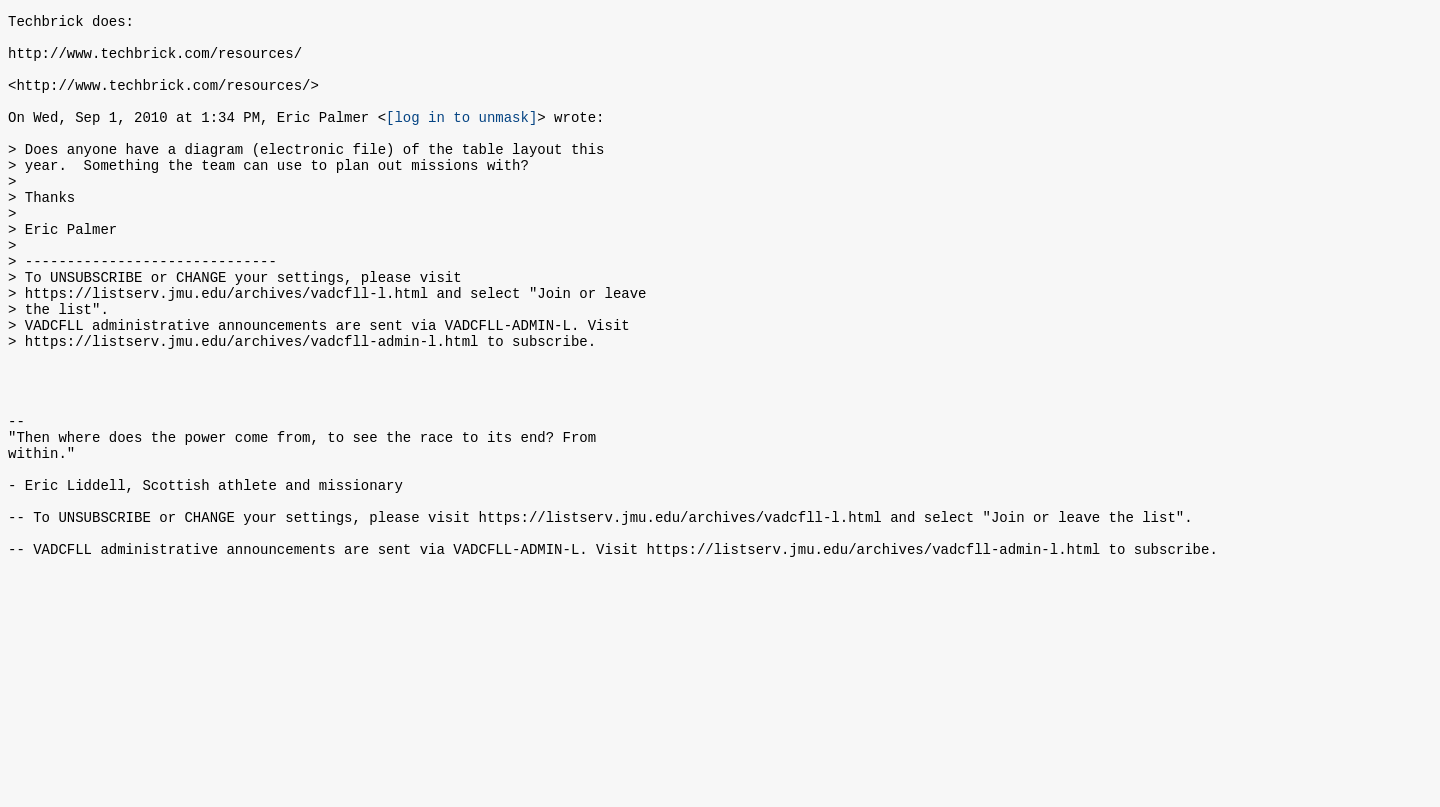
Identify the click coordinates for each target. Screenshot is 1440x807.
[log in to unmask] (461, 137)
